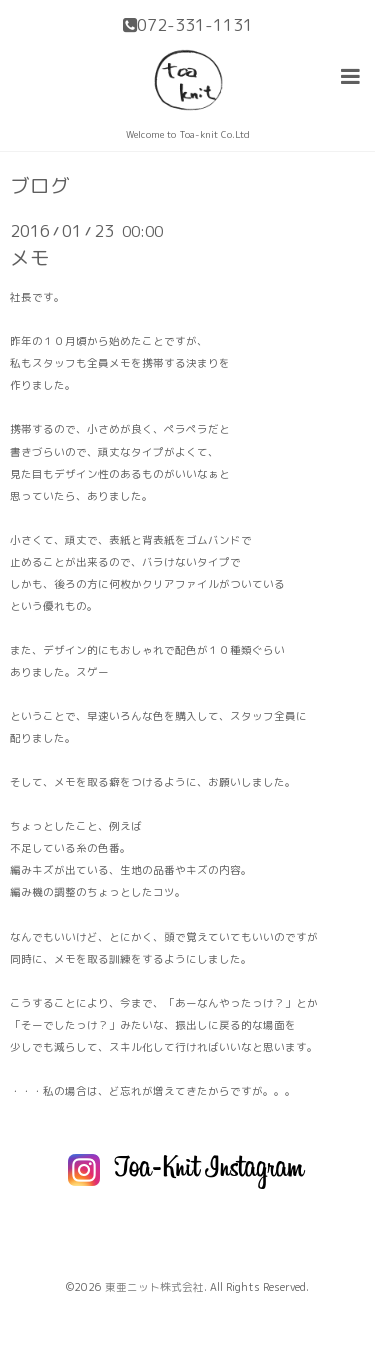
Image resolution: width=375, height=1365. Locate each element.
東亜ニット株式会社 (154, 1287)
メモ (30, 257)
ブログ (40, 186)
